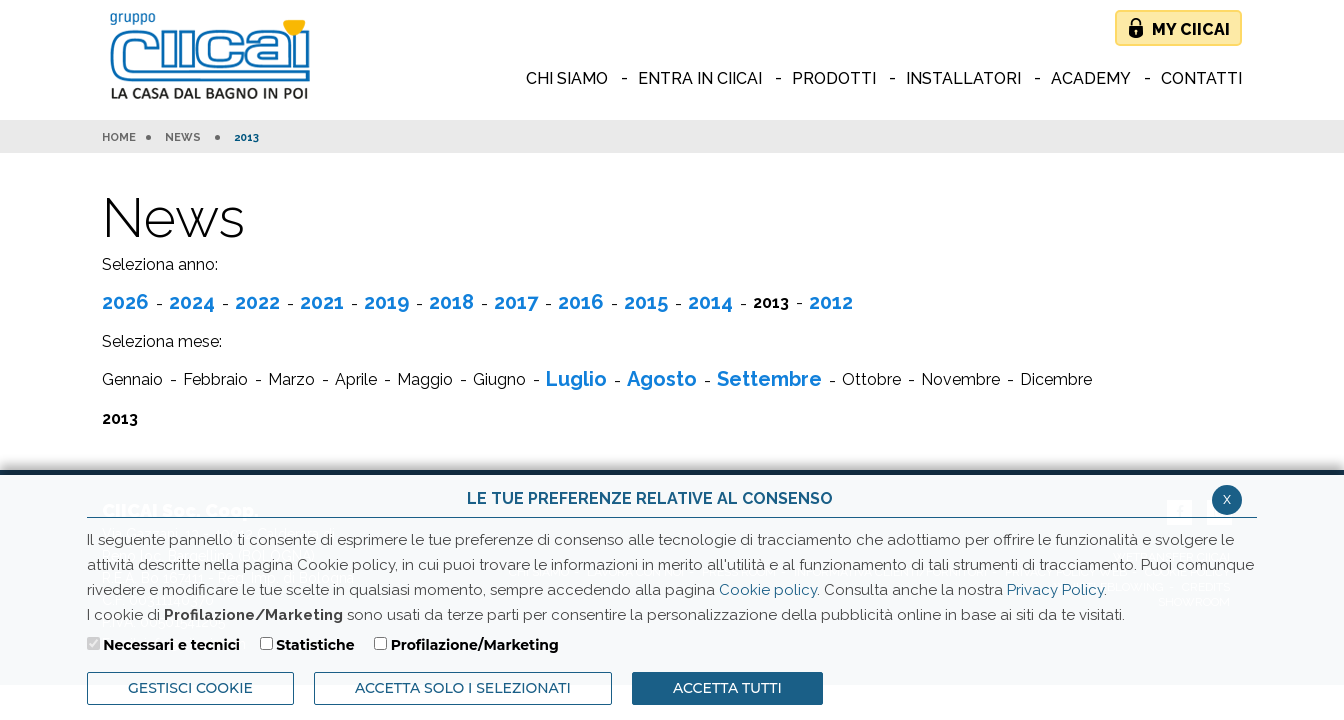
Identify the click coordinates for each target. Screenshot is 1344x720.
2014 (710, 302)
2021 (322, 302)
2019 (386, 302)
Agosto (662, 379)
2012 (831, 302)
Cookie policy (768, 590)
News (183, 138)
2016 (581, 302)
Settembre (769, 379)
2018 (451, 302)
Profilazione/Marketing (475, 645)
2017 (516, 302)
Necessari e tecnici (171, 645)
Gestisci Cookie (190, 688)
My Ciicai (1191, 29)
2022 (257, 302)
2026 (125, 302)
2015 (646, 302)
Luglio (576, 379)
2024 (192, 302)
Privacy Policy (1055, 590)
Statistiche (315, 645)
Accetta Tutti (727, 688)
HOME (119, 138)
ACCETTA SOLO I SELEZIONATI (463, 688)
